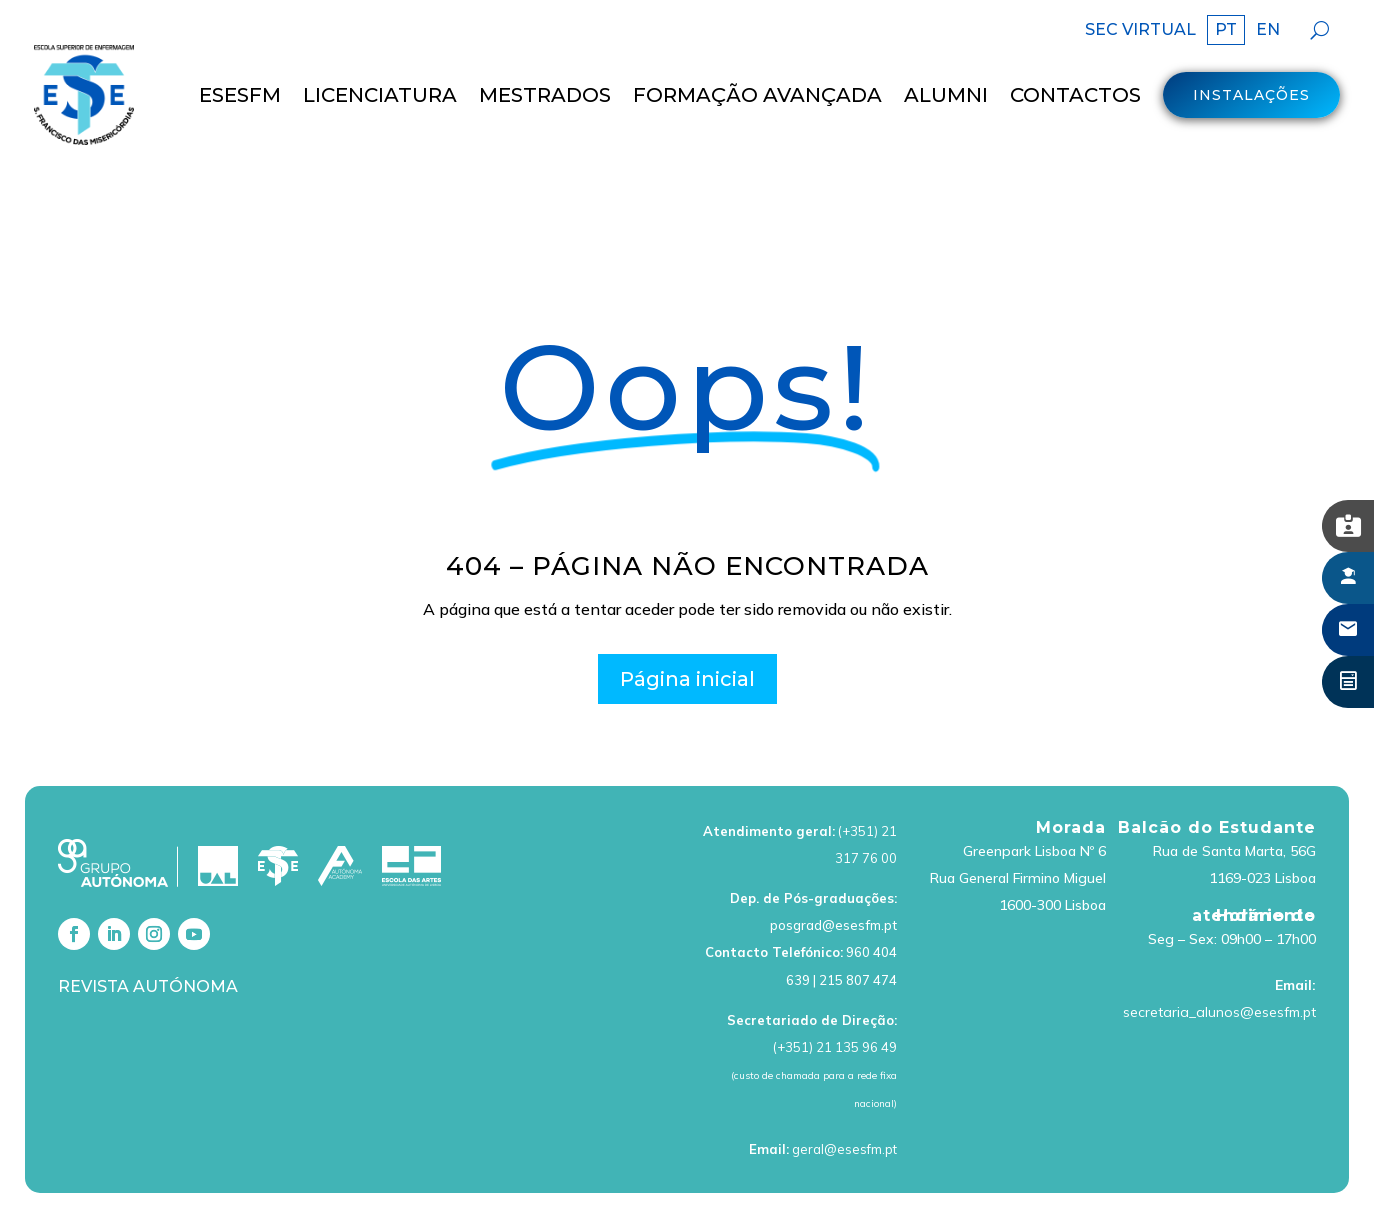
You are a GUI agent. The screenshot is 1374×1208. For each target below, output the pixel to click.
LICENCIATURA (380, 95)
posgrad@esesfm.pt (833, 871)
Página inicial (687, 624)
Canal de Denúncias (1282, 1173)
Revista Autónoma (148, 931)
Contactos (1075, 95)
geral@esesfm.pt (844, 1094)
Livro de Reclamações (1119, 1173)
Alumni (946, 95)
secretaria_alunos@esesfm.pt (1219, 958)
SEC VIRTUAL (1140, 31)
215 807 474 (858, 925)
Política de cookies (959, 1173)
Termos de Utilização (625, 1173)
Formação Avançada (757, 95)
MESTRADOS (545, 95)
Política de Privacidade (796, 1173)
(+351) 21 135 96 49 (835, 992)
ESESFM (240, 95)
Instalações (1251, 95)
